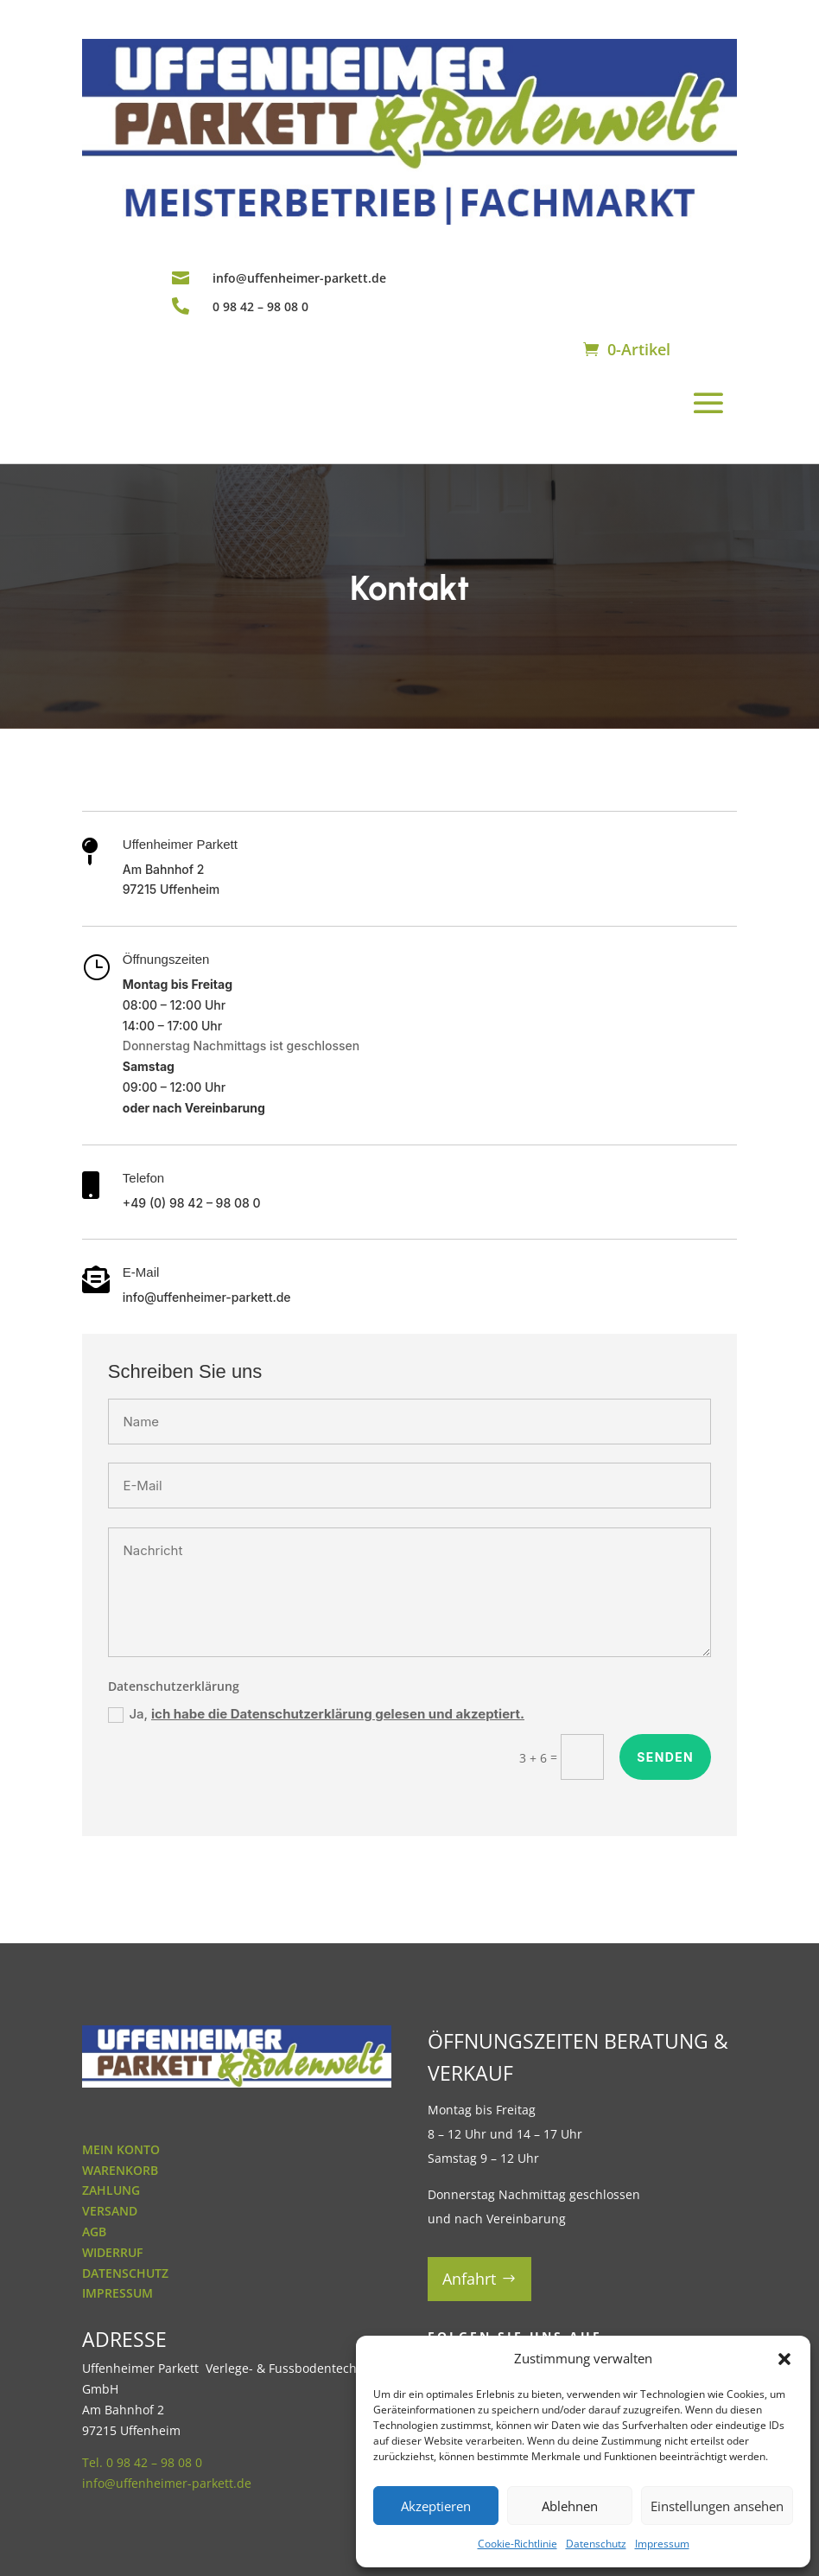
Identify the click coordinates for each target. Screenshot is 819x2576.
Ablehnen (570, 2506)
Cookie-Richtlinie (517, 2543)
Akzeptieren (436, 2506)
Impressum (662, 2543)
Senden (665, 1757)
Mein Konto (121, 2149)
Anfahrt (469, 2278)
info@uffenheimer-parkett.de (299, 278)
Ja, (316, 1714)
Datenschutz (596, 2543)
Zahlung (111, 2190)
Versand (109, 2211)
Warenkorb (120, 2170)
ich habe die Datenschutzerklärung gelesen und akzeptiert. (337, 1714)
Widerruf (112, 2252)
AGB (94, 2231)
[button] (784, 2359)
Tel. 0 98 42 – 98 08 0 (142, 2462)
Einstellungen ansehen (717, 2506)
